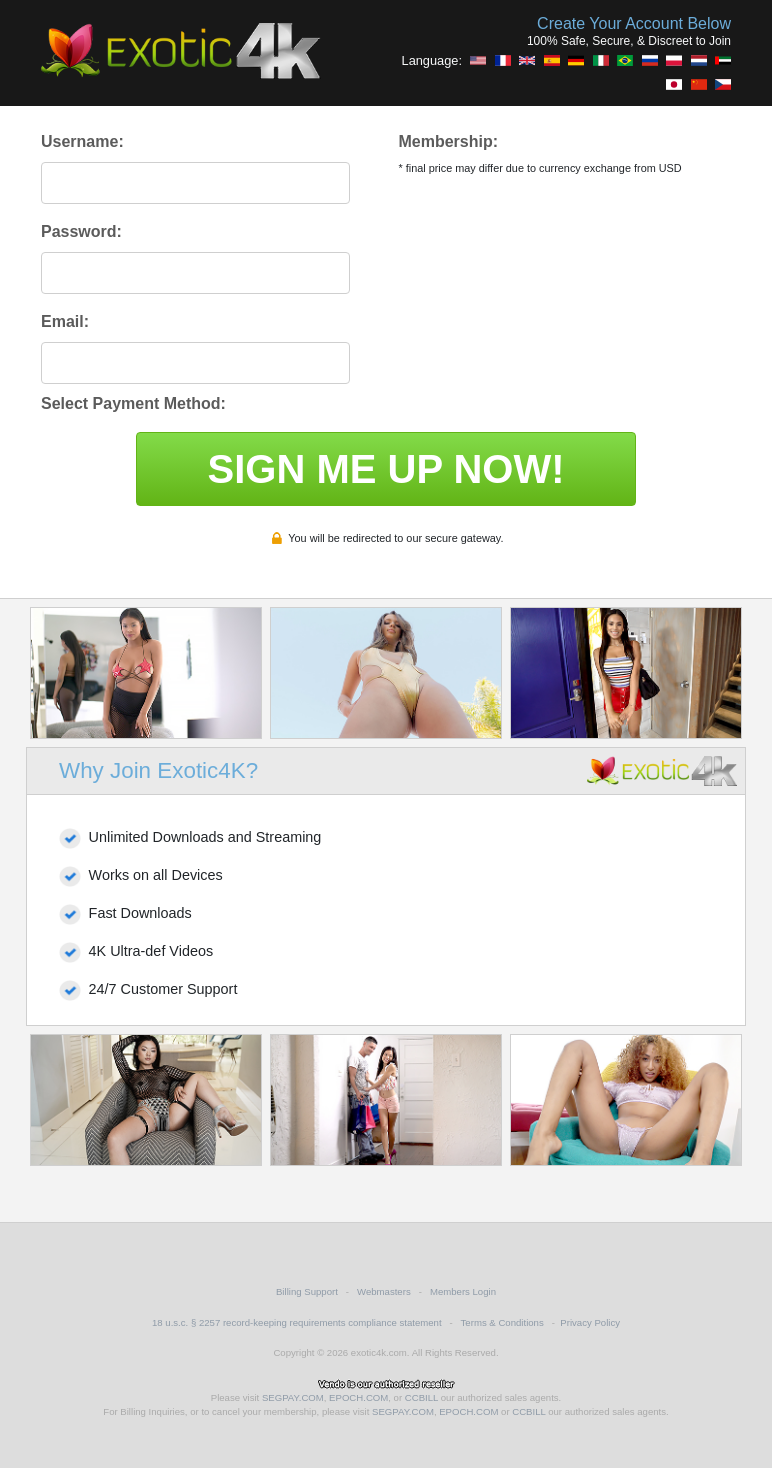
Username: (82, 141)
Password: (81, 231)
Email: (65, 321)
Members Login (463, 1291)
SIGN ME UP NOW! (385, 469)
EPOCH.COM (358, 1397)
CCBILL (421, 1397)
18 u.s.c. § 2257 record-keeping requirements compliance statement (297, 1322)
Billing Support (307, 1291)
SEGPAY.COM (293, 1397)
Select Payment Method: (133, 403)
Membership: (448, 141)
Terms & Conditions (502, 1322)
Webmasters (384, 1291)
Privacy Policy (590, 1322)
